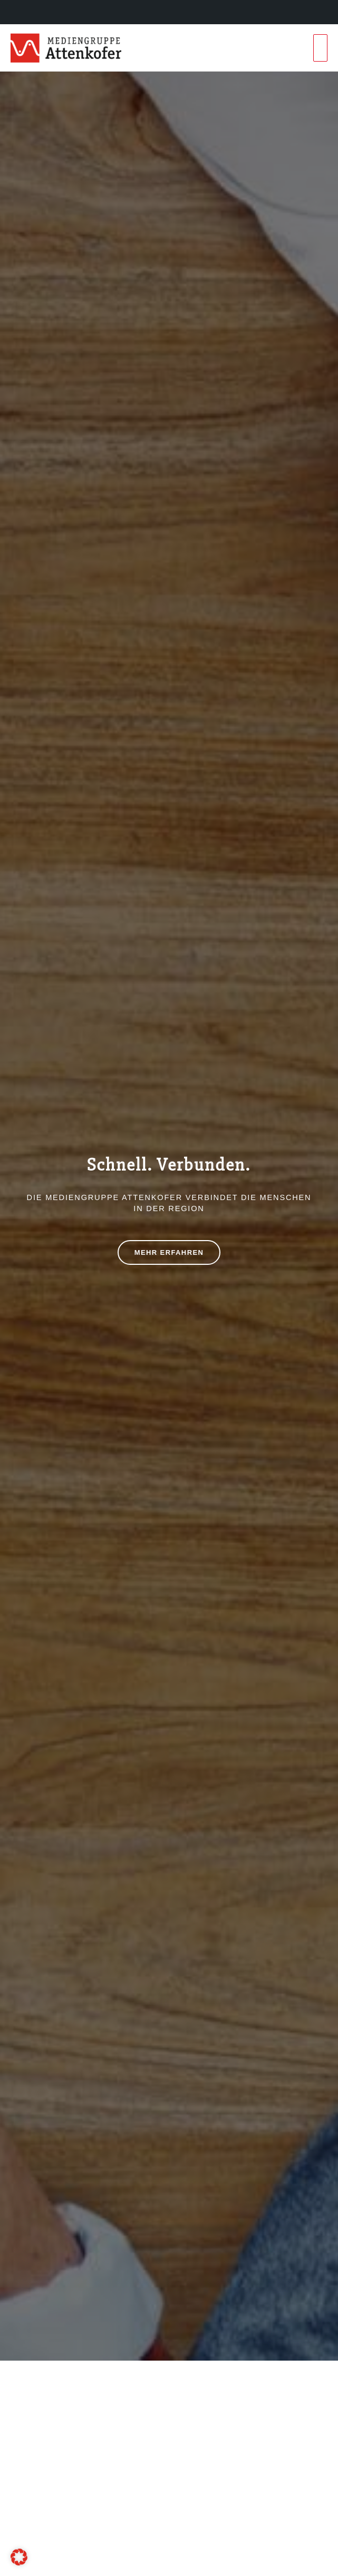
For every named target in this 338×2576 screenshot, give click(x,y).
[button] (19, 2557)
